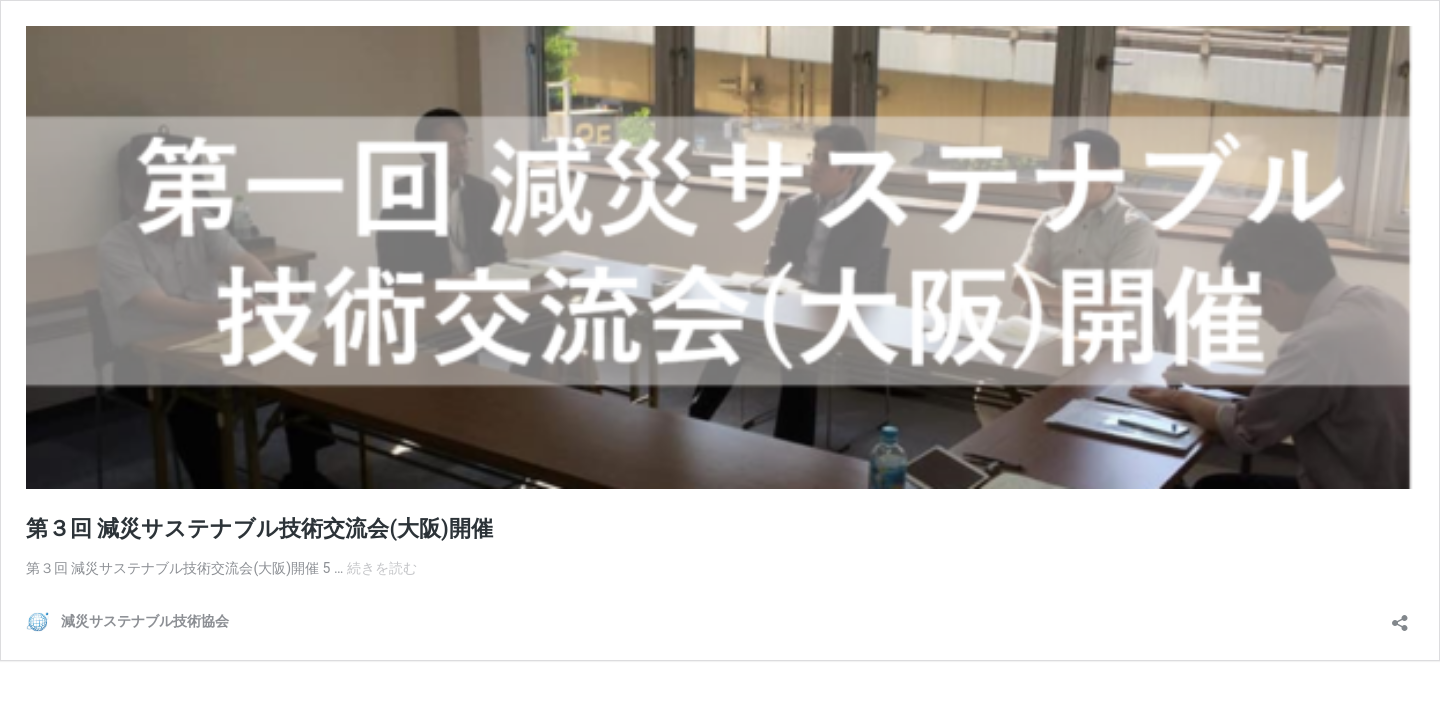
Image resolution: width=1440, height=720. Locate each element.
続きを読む (382, 568)
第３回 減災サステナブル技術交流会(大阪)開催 (259, 528)
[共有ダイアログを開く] (1400, 616)
